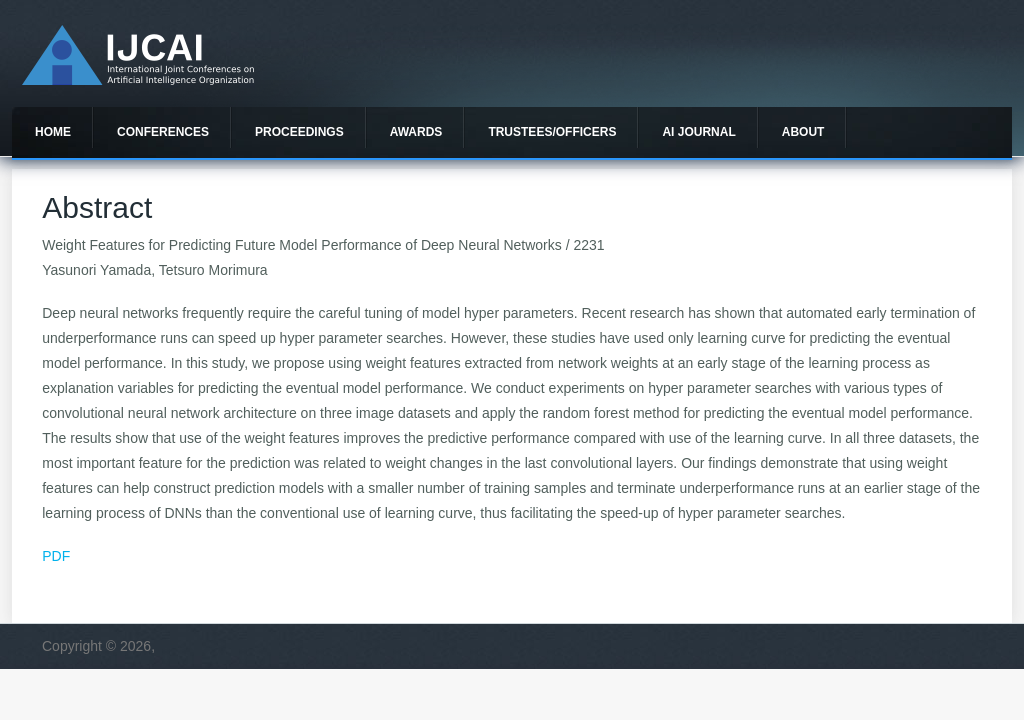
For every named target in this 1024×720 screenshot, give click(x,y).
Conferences (163, 132)
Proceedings (299, 132)
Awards (416, 132)
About (803, 132)
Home (53, 132)
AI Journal (698, 132)
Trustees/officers (552, 132)
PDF (56, 556)
